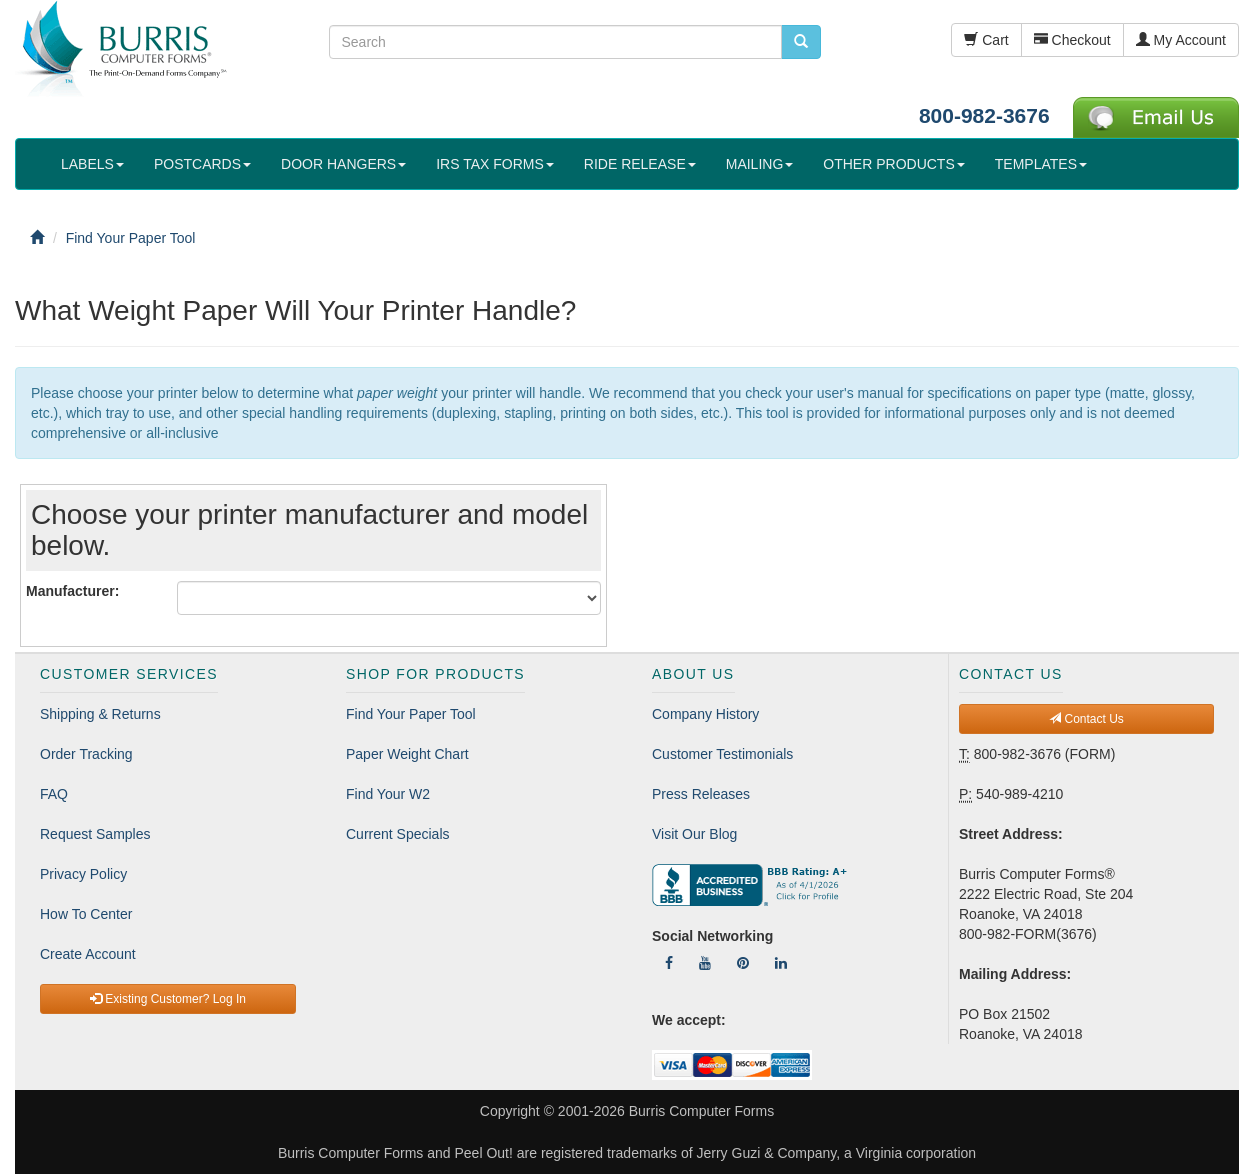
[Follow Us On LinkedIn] (781, 963)
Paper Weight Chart (407, 754)
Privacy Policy (83, 874)
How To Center (86, 914)
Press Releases (701, 794)
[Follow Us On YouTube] (705, 963)
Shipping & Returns (100, 714)
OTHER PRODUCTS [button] (893, 164)
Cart (986, 40)
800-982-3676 (984, 115)
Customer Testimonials (722, 754)
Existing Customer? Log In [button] (168, 999)
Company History (705, 714)
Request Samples (95, 834)
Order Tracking (86, 754)
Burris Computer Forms (701, 1111)
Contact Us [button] (1086, 719)
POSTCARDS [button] (202, 164)
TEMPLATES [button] (1041, 164)
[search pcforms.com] (801, 42)
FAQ (54, 794)
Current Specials (398, 834)
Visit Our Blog (694, 834)
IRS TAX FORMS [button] (495, 164)
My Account (1181, 40)
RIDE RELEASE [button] (640, 164)
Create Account (88, 954)
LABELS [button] (92, 164)
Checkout (1072, 40)
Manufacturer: (72, 591)
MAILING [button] (760, 164)
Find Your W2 (388, 794)
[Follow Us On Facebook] (669, 963)
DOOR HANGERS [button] (343, 164)
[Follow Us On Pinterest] (743, 963)
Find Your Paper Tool (411, 714)
